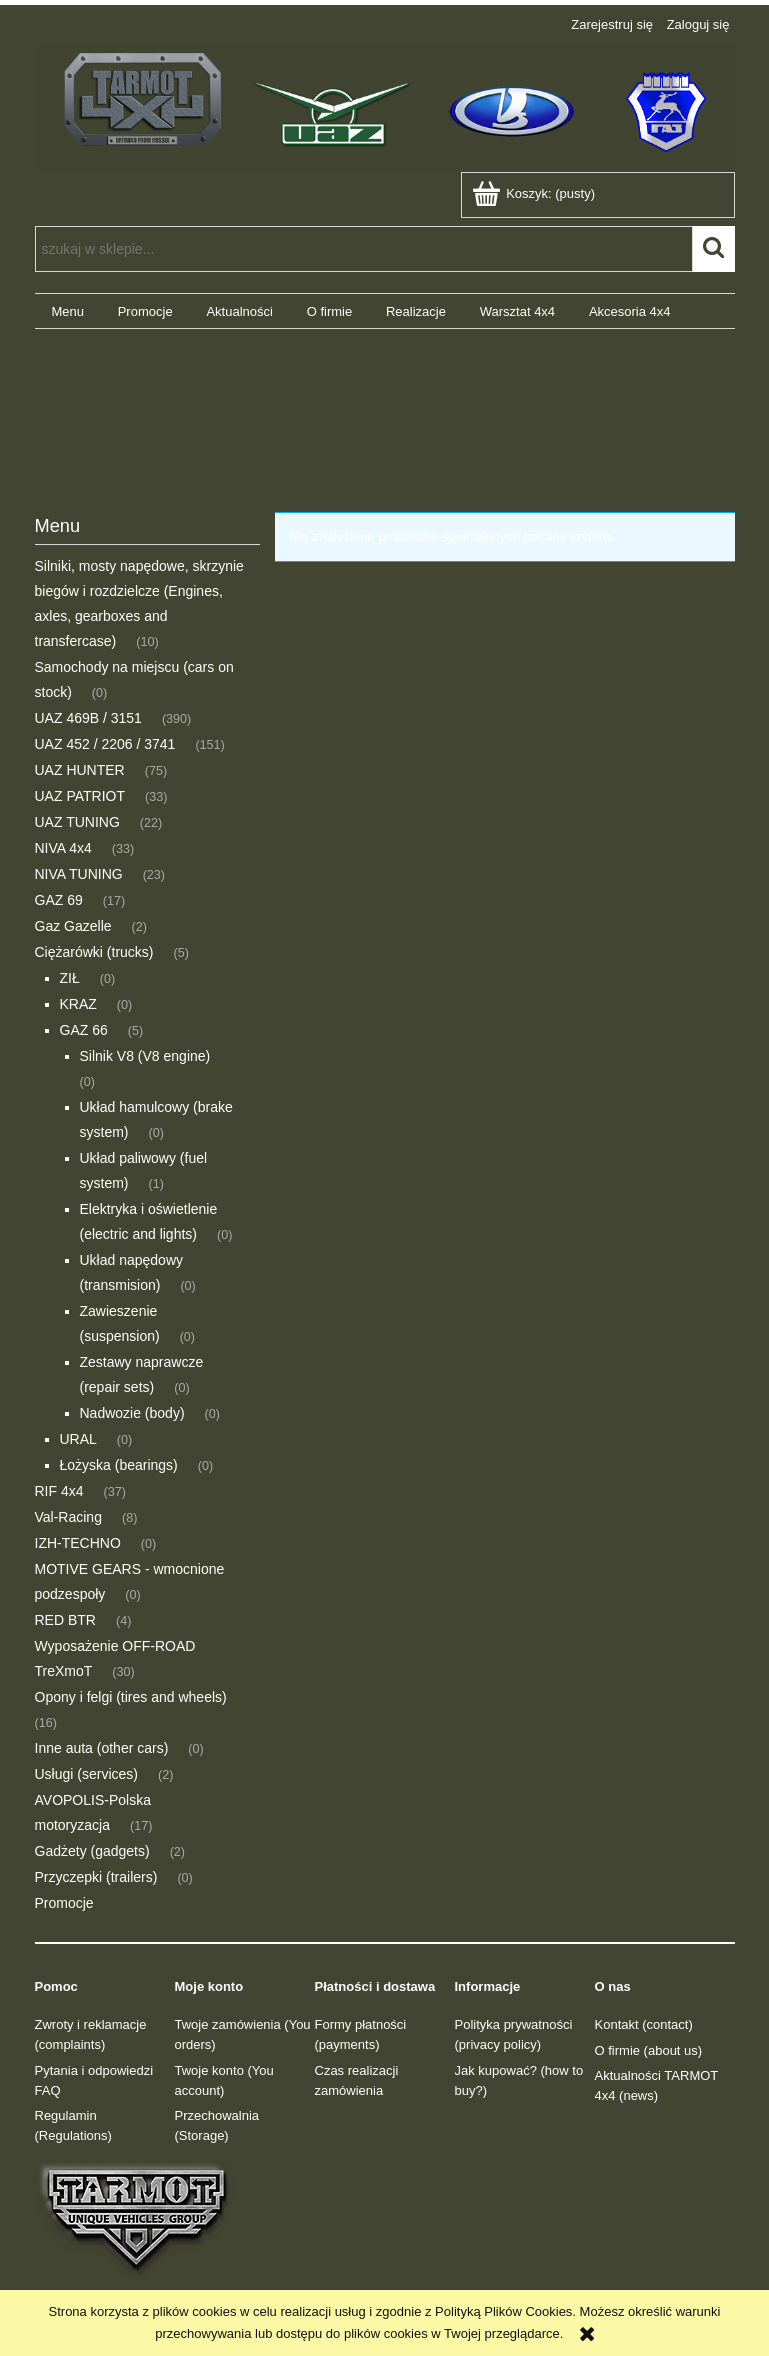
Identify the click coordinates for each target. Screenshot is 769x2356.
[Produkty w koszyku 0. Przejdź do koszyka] (535, 193)
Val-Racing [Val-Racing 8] (68, 1517)
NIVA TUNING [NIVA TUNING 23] (79, 874)
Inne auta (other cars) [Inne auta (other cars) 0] (102, 1748)
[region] (385, 406)
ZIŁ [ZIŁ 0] (70, 978)
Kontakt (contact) (644, 2024)
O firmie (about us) (649, 2050)
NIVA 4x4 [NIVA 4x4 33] (63, 848)
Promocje (64, 1903)
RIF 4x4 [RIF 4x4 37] (59, 1491)
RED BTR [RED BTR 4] (65, 1620)
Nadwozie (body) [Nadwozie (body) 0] (132, 1413)
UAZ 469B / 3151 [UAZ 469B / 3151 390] (88, 718)
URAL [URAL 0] (78, 1439)
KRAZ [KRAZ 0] (78, 1004)
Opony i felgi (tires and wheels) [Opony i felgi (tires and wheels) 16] (131, 1697)
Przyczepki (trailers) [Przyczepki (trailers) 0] (96, 1877)
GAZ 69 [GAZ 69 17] (59, 900)
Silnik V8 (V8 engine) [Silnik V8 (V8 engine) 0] (145, 1056)
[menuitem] (68, 311)
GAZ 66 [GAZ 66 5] (84, 1030)
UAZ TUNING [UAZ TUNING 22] (77, 822)
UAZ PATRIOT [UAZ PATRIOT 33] (80, 796)
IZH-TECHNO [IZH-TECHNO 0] (78, 1543)
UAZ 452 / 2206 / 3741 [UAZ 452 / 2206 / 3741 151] (105, 744)
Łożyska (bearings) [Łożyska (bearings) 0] (119, 1465)
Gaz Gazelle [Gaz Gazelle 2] (73, 926)
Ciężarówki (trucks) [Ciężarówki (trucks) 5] (94, 952)
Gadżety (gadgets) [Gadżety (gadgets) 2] (92, 1851)
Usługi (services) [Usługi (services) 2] (86, 1774)
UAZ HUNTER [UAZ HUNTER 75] (80, 770)
